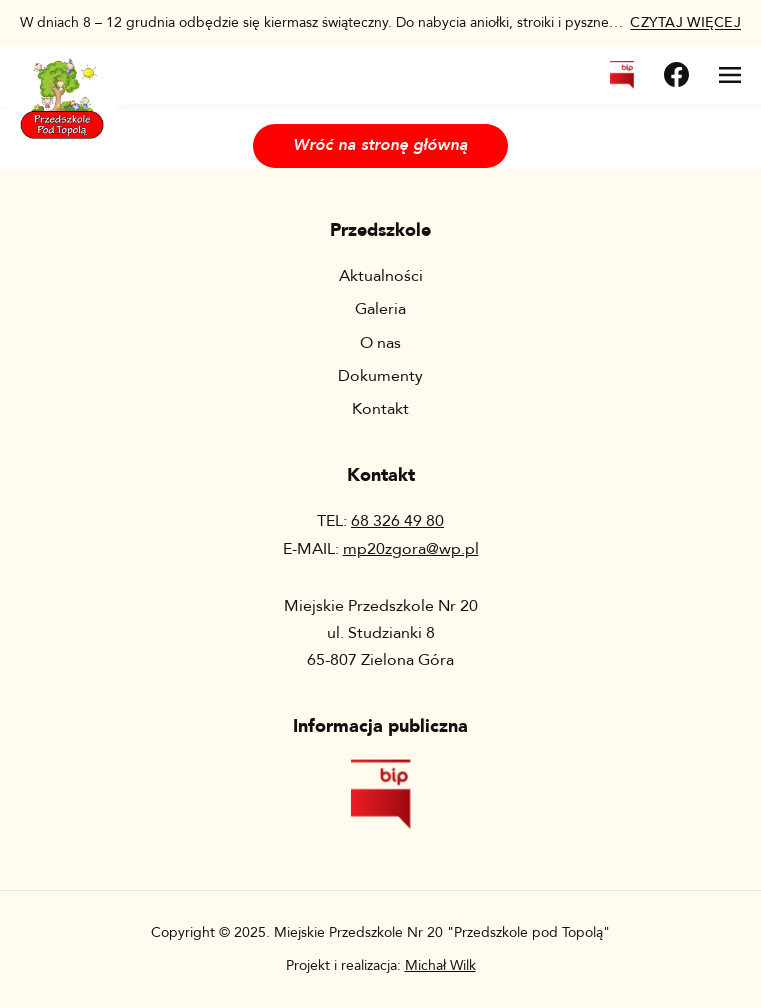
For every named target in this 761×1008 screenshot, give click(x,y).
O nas (380, 343)
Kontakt (380, 409)
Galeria (380, 309)
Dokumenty (380, 376)
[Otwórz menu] (730, 75)
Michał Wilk (440, 965)
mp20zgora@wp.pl (411, 549)
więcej (685, 22)
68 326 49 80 (397, 521)
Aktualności (381, 276)
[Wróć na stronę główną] (62, 86)
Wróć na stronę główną (380, 145)
